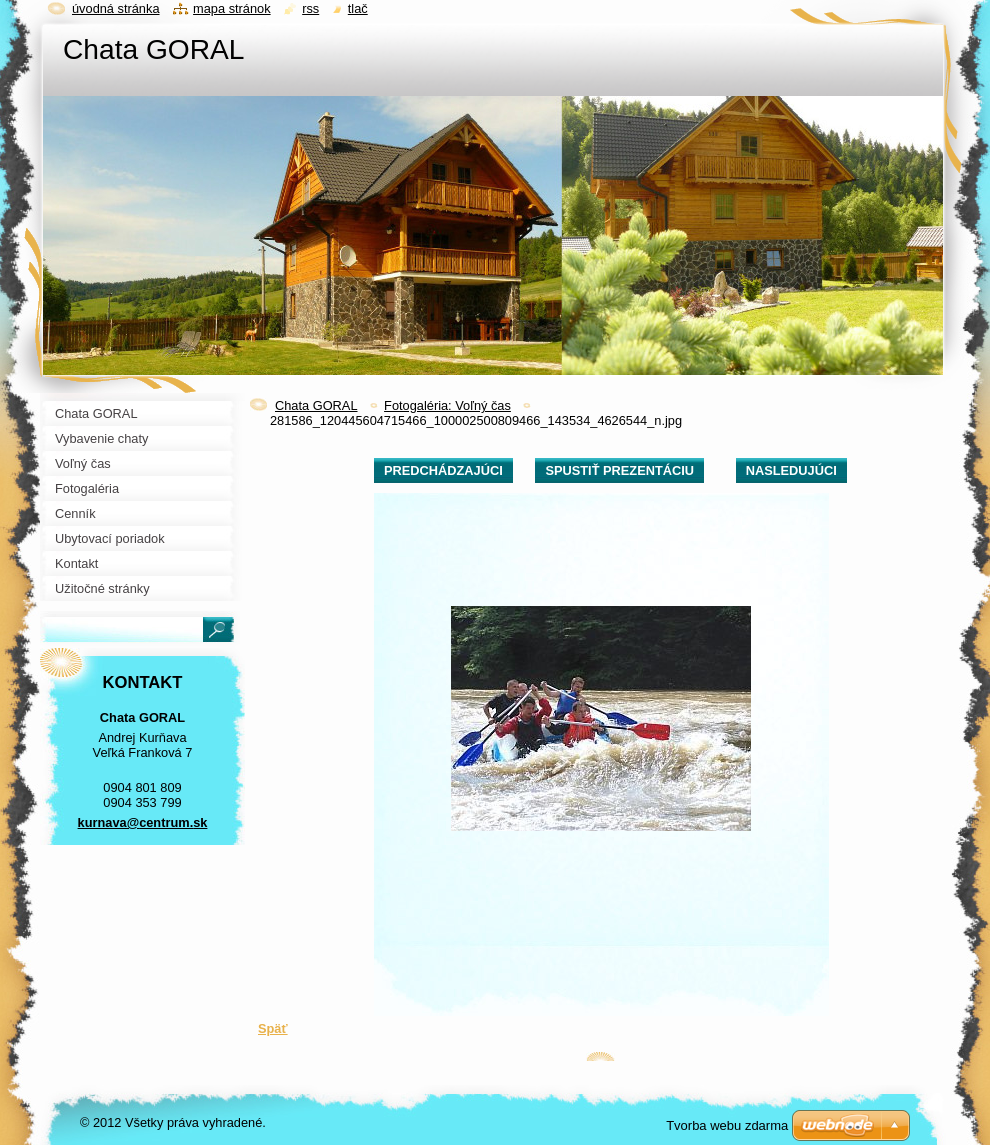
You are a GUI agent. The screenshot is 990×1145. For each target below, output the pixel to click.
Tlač (358, 8)
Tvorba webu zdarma (727, 1125)
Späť (273, 1028)
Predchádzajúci (443, 470)
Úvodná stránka (116, 8)
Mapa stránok (232, 8)
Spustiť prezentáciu (619, 470)
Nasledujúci (791, 470)
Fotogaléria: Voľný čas (447, 405)
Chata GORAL (316, 405)
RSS (310, 8)
